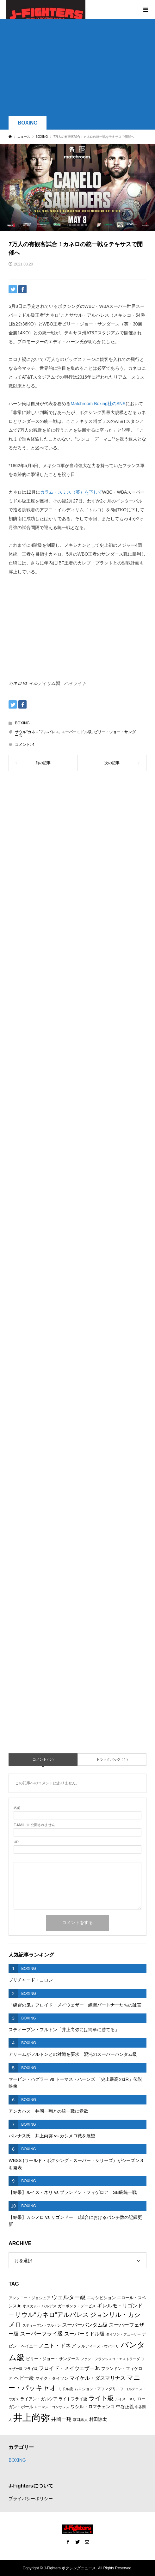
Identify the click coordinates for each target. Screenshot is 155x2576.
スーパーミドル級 (76, 732)
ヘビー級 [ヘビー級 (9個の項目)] (24, 2378)
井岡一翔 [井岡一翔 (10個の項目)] (61, 2419)
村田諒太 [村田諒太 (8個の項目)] (98, 2419)
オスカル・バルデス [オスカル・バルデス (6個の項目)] (39, 2306)
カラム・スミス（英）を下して (71, 492)
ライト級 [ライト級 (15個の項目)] (101, 2398)
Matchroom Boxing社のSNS (98, 403)
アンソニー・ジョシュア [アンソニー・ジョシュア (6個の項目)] (29, 2298)
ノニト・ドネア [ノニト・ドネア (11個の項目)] (57, 2345)
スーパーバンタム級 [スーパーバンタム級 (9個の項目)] (85, 2325)
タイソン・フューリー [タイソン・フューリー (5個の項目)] (123, 2334)
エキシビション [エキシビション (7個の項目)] (101, 2297)
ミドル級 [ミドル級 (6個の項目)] (65, 2389)
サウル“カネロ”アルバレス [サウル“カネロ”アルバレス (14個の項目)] (52, 2314)
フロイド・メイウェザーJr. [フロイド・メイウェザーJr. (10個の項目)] (69, 2368)
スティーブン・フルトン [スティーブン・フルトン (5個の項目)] (41, 2325)
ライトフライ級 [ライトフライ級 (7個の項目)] (73, 2398)
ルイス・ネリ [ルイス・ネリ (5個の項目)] (125, 2399)
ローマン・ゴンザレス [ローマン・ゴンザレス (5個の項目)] (51, 2407)
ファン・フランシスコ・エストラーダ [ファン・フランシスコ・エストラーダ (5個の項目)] (110, 2359)
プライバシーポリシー (31, 2498)
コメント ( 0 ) (43, 1759)
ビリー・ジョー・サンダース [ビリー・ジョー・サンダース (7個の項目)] (52, 2358)
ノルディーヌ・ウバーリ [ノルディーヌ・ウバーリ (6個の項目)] (98, 2346)
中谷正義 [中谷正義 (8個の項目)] (125, 2406)
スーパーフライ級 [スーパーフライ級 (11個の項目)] (41, 2333)
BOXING (28, 122)
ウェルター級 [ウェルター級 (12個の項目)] (69, 2297)
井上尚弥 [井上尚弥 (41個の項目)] (31, 2417)
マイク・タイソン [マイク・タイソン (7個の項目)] (51, 2378)
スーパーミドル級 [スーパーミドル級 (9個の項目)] (84, 2333)
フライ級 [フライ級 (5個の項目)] (31, 2369)
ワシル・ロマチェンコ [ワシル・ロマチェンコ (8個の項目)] (93, 2406)
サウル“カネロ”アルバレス (37, 732)
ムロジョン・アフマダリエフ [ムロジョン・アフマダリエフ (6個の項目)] (99, 2389)
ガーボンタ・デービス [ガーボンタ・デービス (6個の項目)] (77, 2306)
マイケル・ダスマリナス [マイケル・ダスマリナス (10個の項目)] (97, 2378)
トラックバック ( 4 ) (112, 1759)
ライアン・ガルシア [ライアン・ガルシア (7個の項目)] (38, 2398)
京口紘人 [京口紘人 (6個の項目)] (80, 2419)
